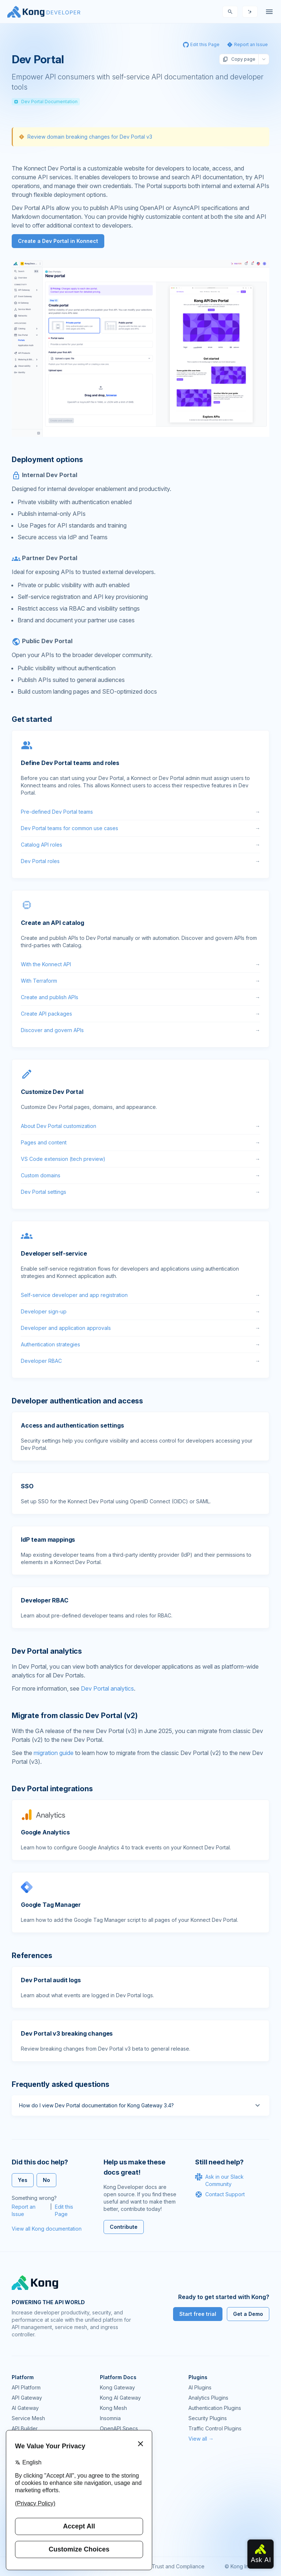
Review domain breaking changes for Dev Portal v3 (89, 137)
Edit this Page (64, 2210)
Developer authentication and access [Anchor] (77, 1400)
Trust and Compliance (178, 2566)
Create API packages (140, 1013)
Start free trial (197, 2314)
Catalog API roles (140, 844)
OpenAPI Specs (119, 2428)
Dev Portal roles (140, 861)
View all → (201, 2439)
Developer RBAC (140, 1361)
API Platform (26, 2387)
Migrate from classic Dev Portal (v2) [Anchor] (75, 1715)
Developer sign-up (140, 1311)
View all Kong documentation (47, 2229)
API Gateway (27, 2398)
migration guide (54, 1752)
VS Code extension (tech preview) (140, 1159)
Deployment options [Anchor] (47, 459)
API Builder (25, 2428)
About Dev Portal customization (140, 1126)
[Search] (230, 12)
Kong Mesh (113, 2408)
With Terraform (140, 981)
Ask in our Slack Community (219, 2180)
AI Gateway (25, 2408)
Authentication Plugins (214, 2408)
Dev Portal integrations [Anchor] (52, 1788)
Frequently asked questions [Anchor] (60, 2084)
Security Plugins (207, 2418)
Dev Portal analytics (107, 1688)
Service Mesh (28, 2418)
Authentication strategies (140, 1344)
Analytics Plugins (208, 2398)
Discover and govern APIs (140, 1030)
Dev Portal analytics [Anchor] (47, 1651)
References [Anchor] (32, 1955)
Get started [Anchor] (32, 719)
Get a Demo (248, 2314)
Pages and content (140, 1142)
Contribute (124, 2227)
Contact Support (220, 2194)
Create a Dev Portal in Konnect (58, 241)
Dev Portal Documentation (46, 101)
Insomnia (110, 2418)
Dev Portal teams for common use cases (140, 828)
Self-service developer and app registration (140, 1295)
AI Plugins (199, 2387)
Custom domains (140, 1175)
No (46, 2180)
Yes (22, 2180)
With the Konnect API (140, 964)
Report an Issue (23, 2210)
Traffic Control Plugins (214, 2428)
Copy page (238, 59)
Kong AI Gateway (120, 2398)
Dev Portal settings (140, 1192)
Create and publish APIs (140, 997)
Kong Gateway (117, 2387)
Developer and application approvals (140, 1328)
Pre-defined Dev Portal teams (140, 811)
